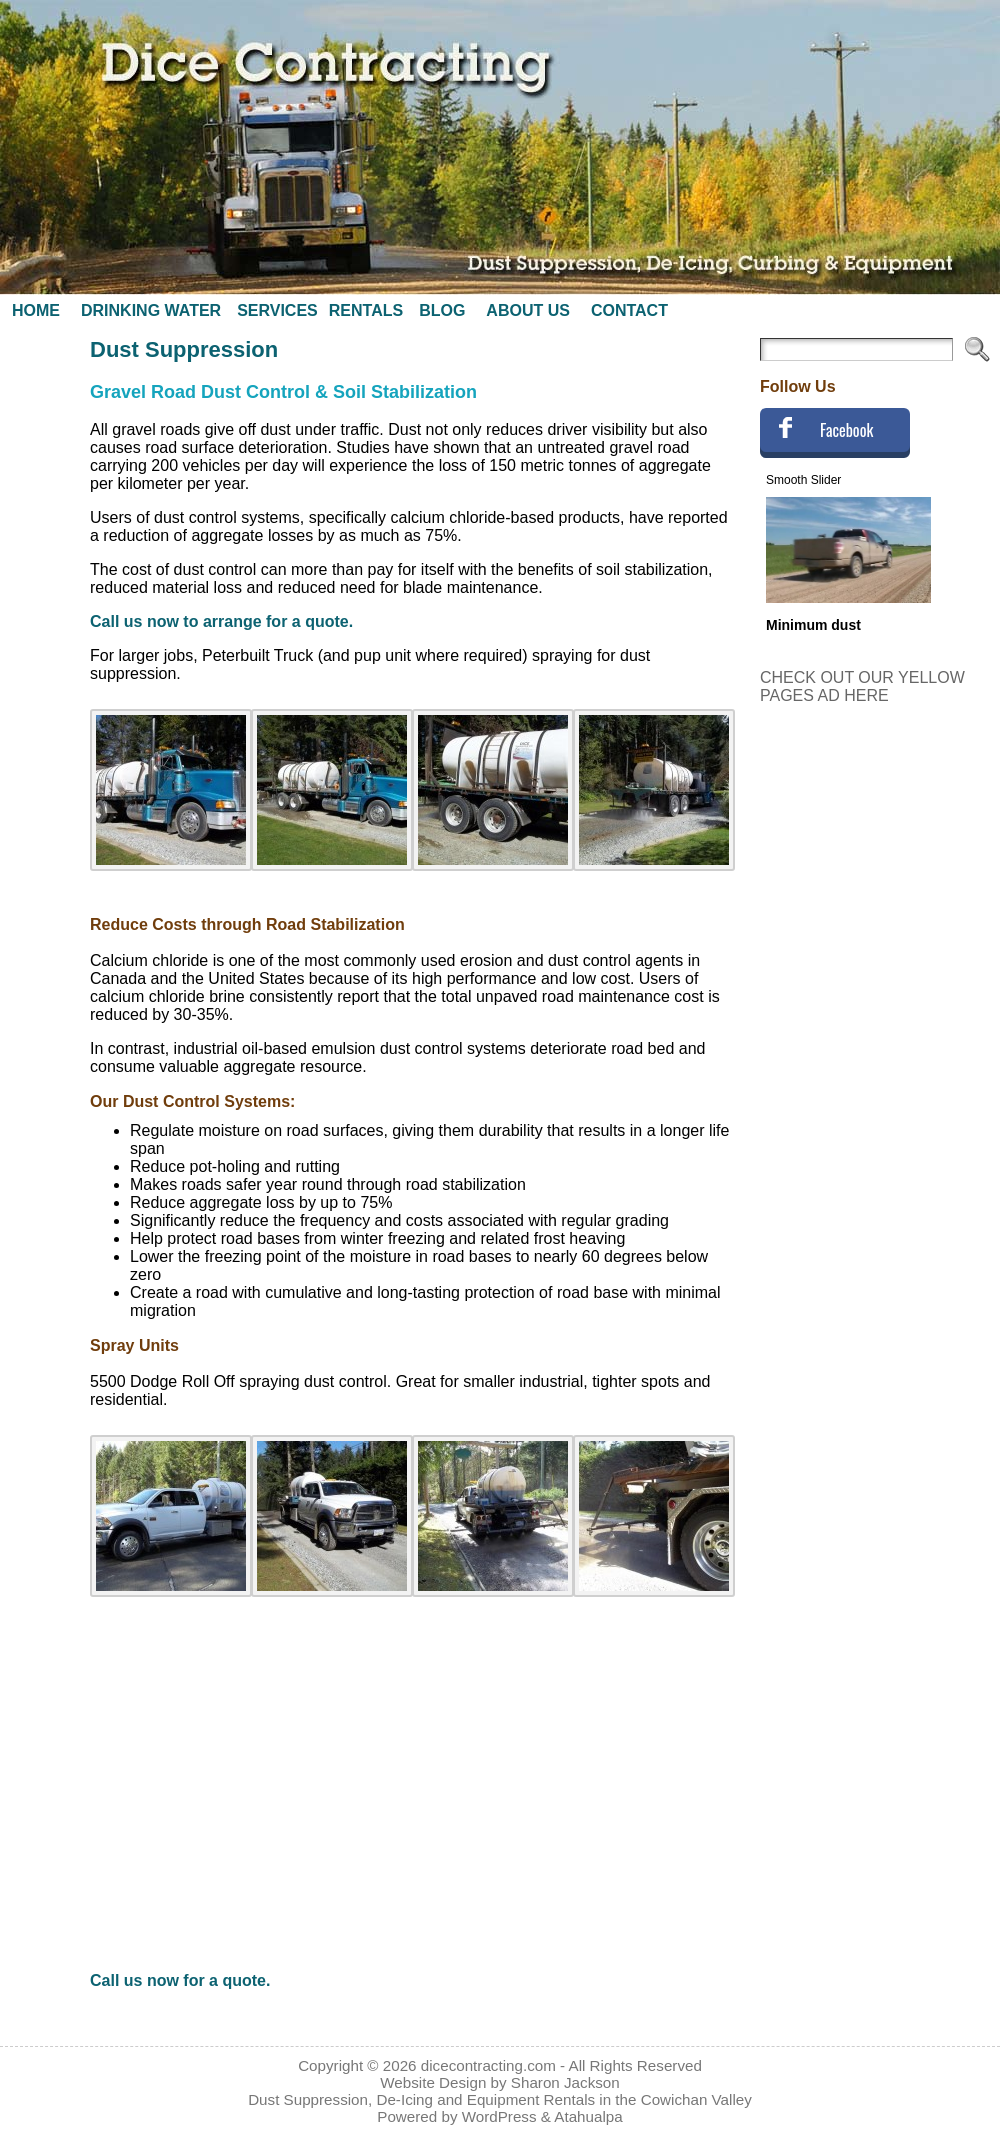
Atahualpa (588, 2116)
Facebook (846, 430)
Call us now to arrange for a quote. (221, 621)
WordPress (499, 2116)
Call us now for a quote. (180, 1980)
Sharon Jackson (565, 2082)
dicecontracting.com (488, 2065)
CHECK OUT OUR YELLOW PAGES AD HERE (862, 686)
